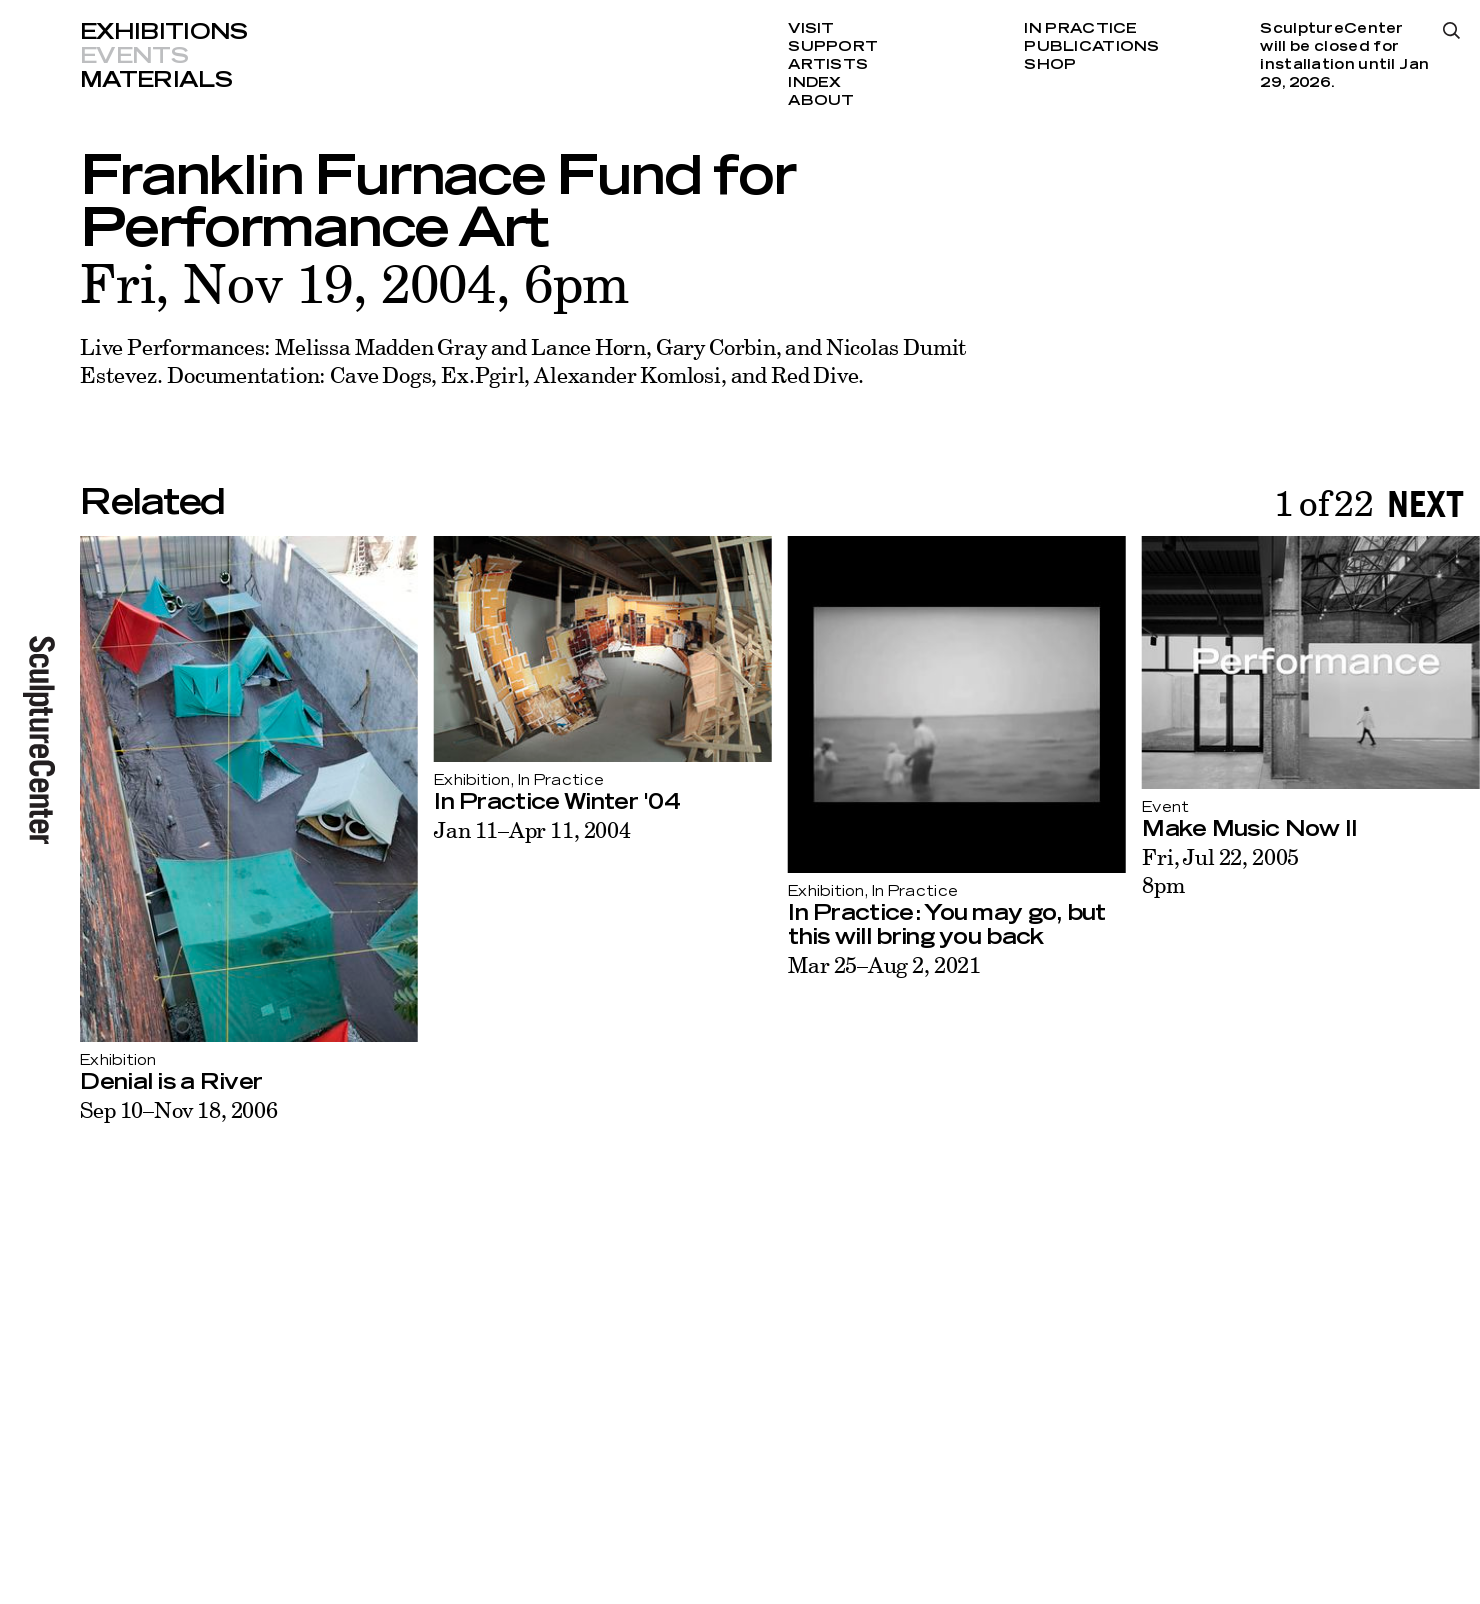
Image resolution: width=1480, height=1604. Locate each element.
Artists (828, 65)
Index (814, 83)
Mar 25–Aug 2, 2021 (884, 964)
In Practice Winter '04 (556, 802)
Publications (1091, 47)
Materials (156, 80)
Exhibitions (164, 32)
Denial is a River (171, 1082)
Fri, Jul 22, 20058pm (1220, 870)
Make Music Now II (1249, 829)
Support (833, 47)
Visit (811, 29)
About (821, 101)
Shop (1050, 65)
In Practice (1080, 29)
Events (134, 56)
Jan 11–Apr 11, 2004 (532, 829)
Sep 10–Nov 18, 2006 (179, 1109)
